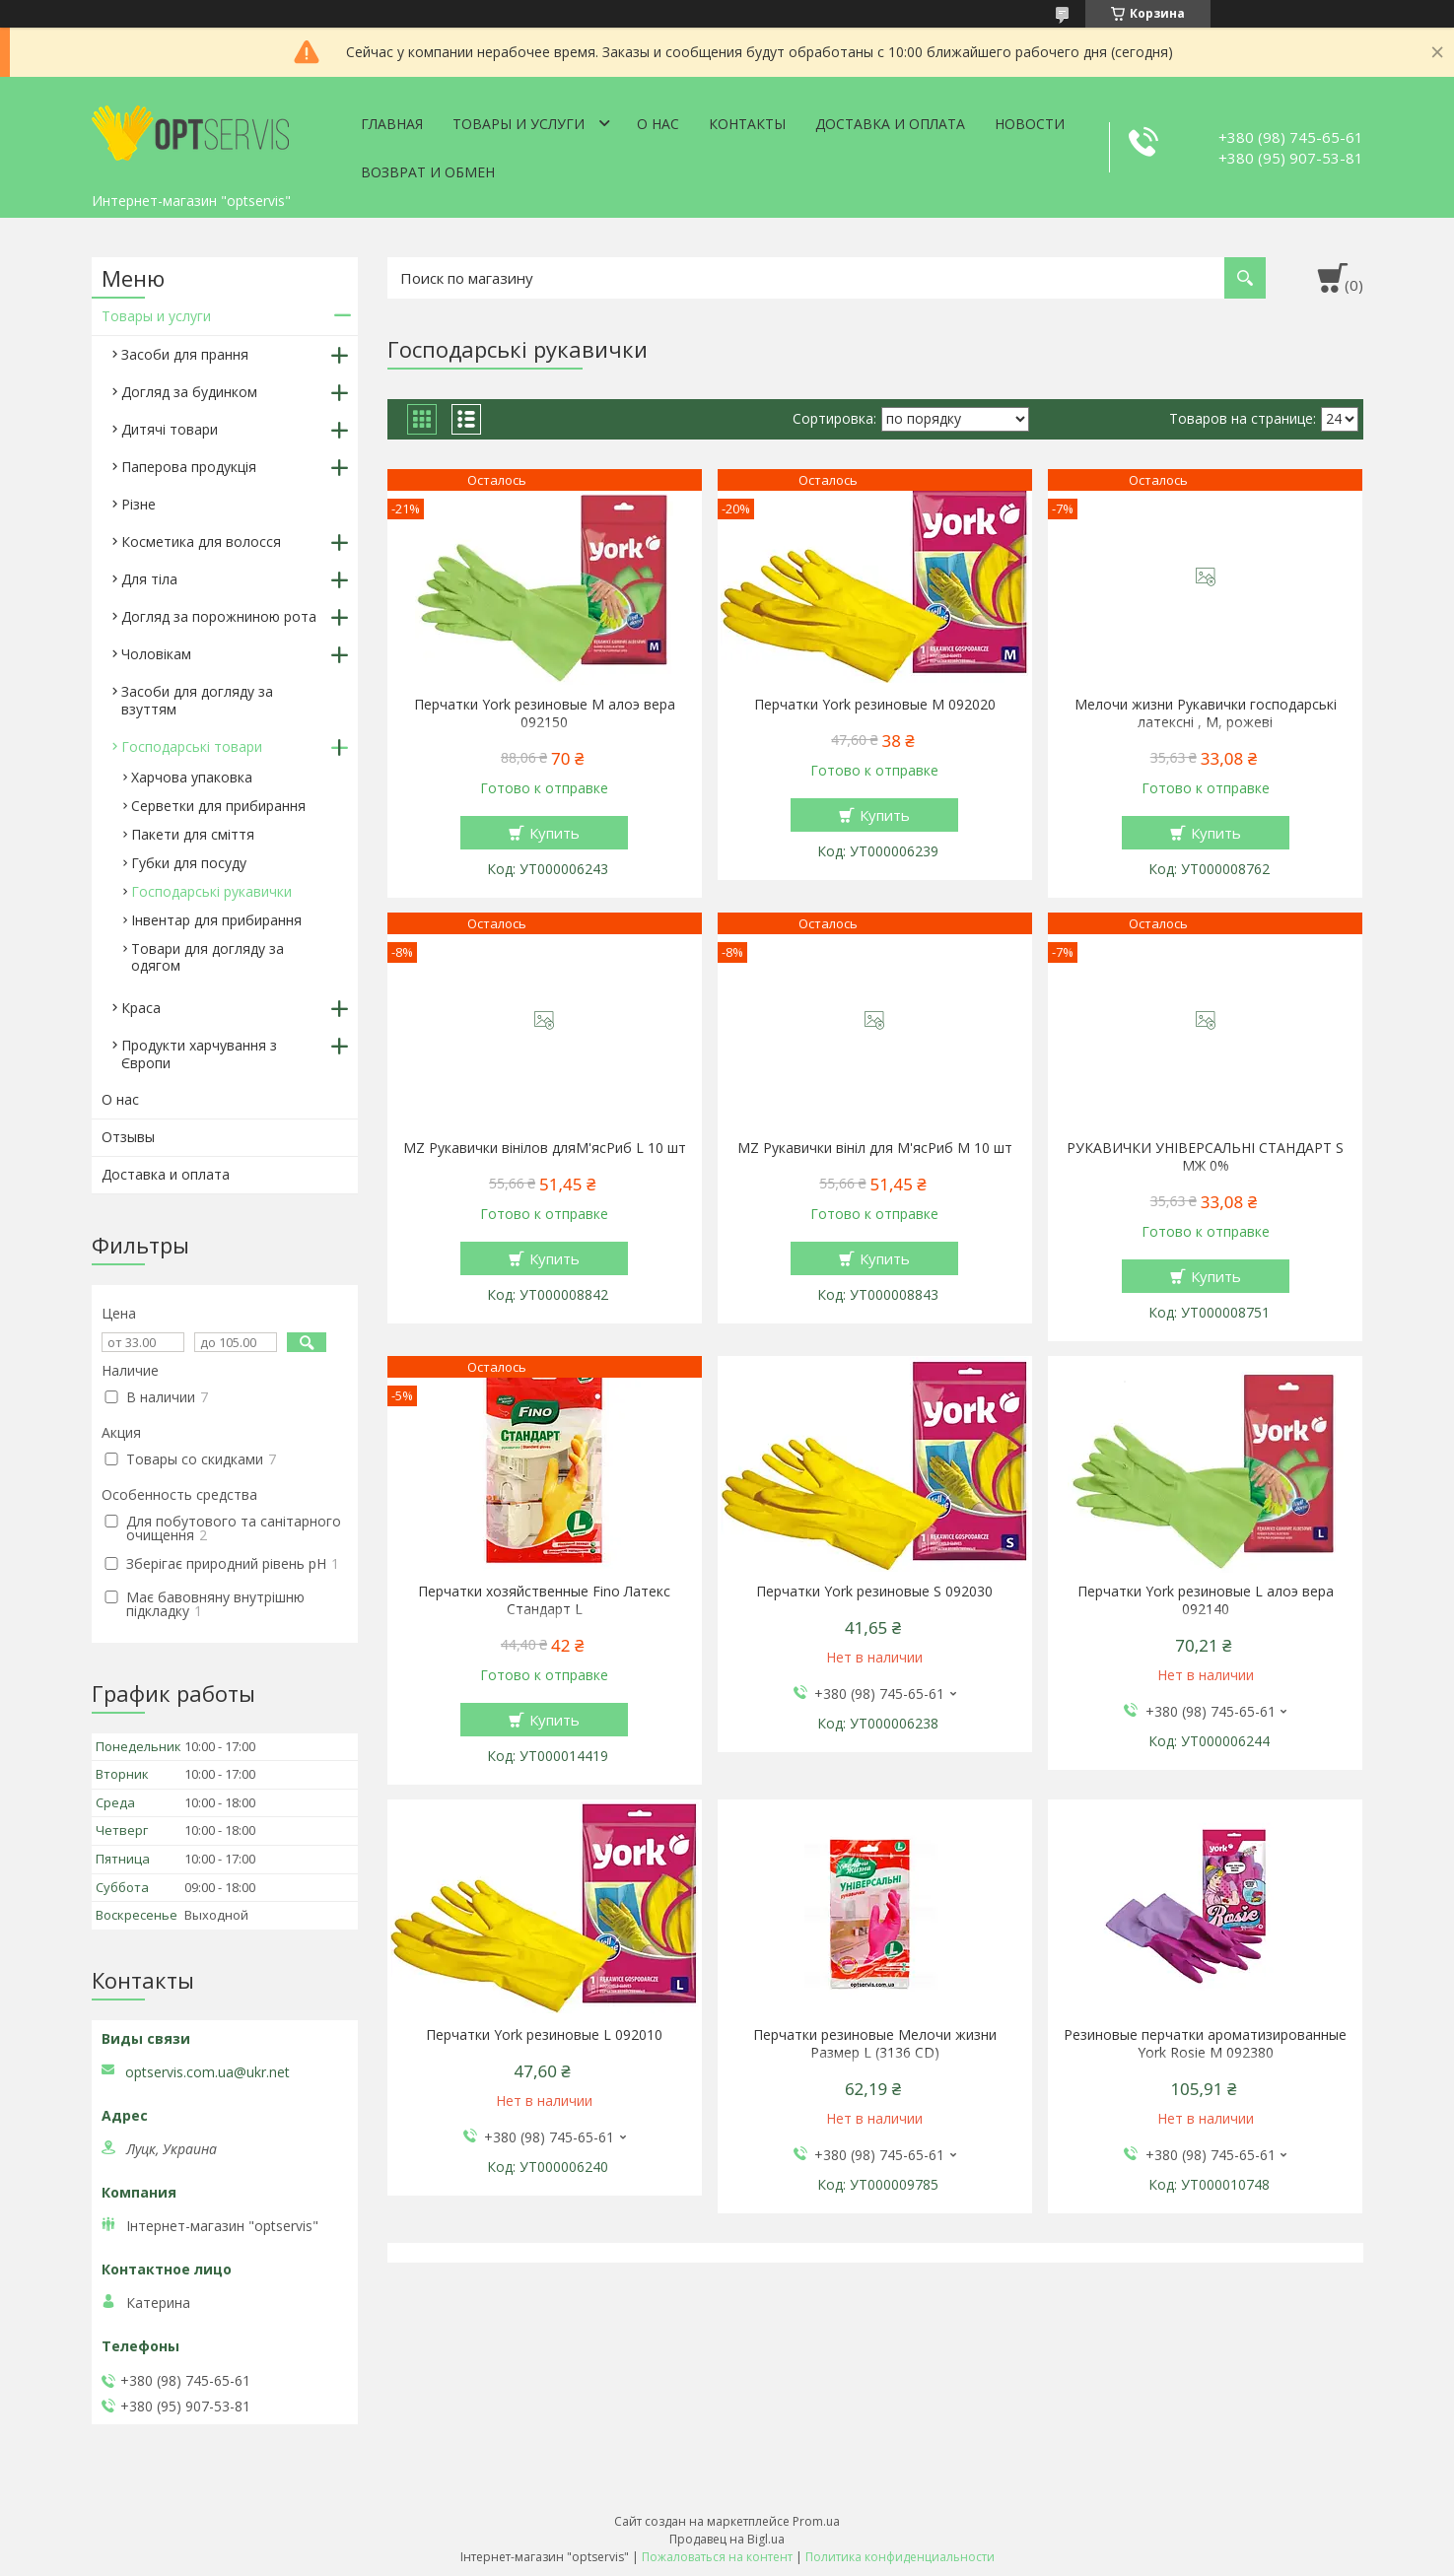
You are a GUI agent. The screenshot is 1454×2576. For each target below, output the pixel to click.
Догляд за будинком (189, 391)
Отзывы (128, 1136)
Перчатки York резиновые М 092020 (875, 704)
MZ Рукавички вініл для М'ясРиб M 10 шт (874, 1148)
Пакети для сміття (192, 834)
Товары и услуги (518, 123)
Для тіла (149, 579)
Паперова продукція (188, 466)
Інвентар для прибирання (216, 920)
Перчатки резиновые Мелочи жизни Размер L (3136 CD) (875, 2044)
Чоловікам (156, 653)
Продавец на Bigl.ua (727, 2539)
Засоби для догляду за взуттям (197, 700)
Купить (554, 833)
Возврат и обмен (428, 172)
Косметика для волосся (201, 541)
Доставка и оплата (890, 123)
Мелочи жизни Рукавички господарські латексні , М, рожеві (1205, 713)
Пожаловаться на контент (717, 2556)
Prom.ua (816, 2521)
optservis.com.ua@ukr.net (207, 2072)
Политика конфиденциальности (900, 2556)
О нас (658, 123)
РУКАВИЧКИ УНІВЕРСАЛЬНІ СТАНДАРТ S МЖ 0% (1205, 1157)
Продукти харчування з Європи (199, 1054)
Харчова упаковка (191, 777)
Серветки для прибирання (218, 805)
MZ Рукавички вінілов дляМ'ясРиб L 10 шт (544, 1148)
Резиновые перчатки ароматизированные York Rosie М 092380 (1205, 2044)
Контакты (747, 123)
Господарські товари (191, 746)
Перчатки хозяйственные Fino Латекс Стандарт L (544, 1600)
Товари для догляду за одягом (207, 957)
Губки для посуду (188, 862)
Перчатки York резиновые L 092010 (544, 2035)
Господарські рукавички (211, 891)
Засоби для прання (184, 354)
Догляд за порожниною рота (218, 616)
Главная (392, 123)
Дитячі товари (169, 429)
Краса (141, 1007)
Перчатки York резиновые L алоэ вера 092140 (1205, 1600)
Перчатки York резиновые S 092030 (874, 1591)
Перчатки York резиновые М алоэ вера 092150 (544, 713)
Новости (1030, 123)
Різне (138, 504)
